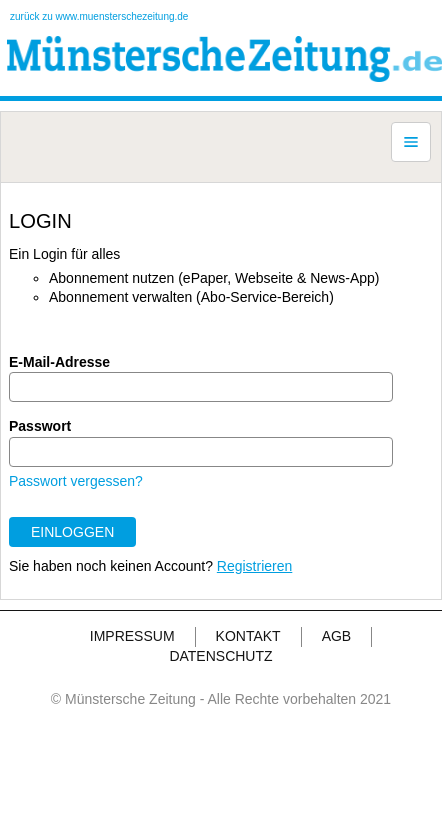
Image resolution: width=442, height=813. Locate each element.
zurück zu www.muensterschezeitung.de (99, 16)
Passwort (40, 426)
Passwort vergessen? (76, 481)
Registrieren (254, 566)
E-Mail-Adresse (59, 362)
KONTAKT (248, 636)
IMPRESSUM (132, 636)
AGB (337, 636)
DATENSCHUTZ (220, 656)
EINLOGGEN (72, 532)
